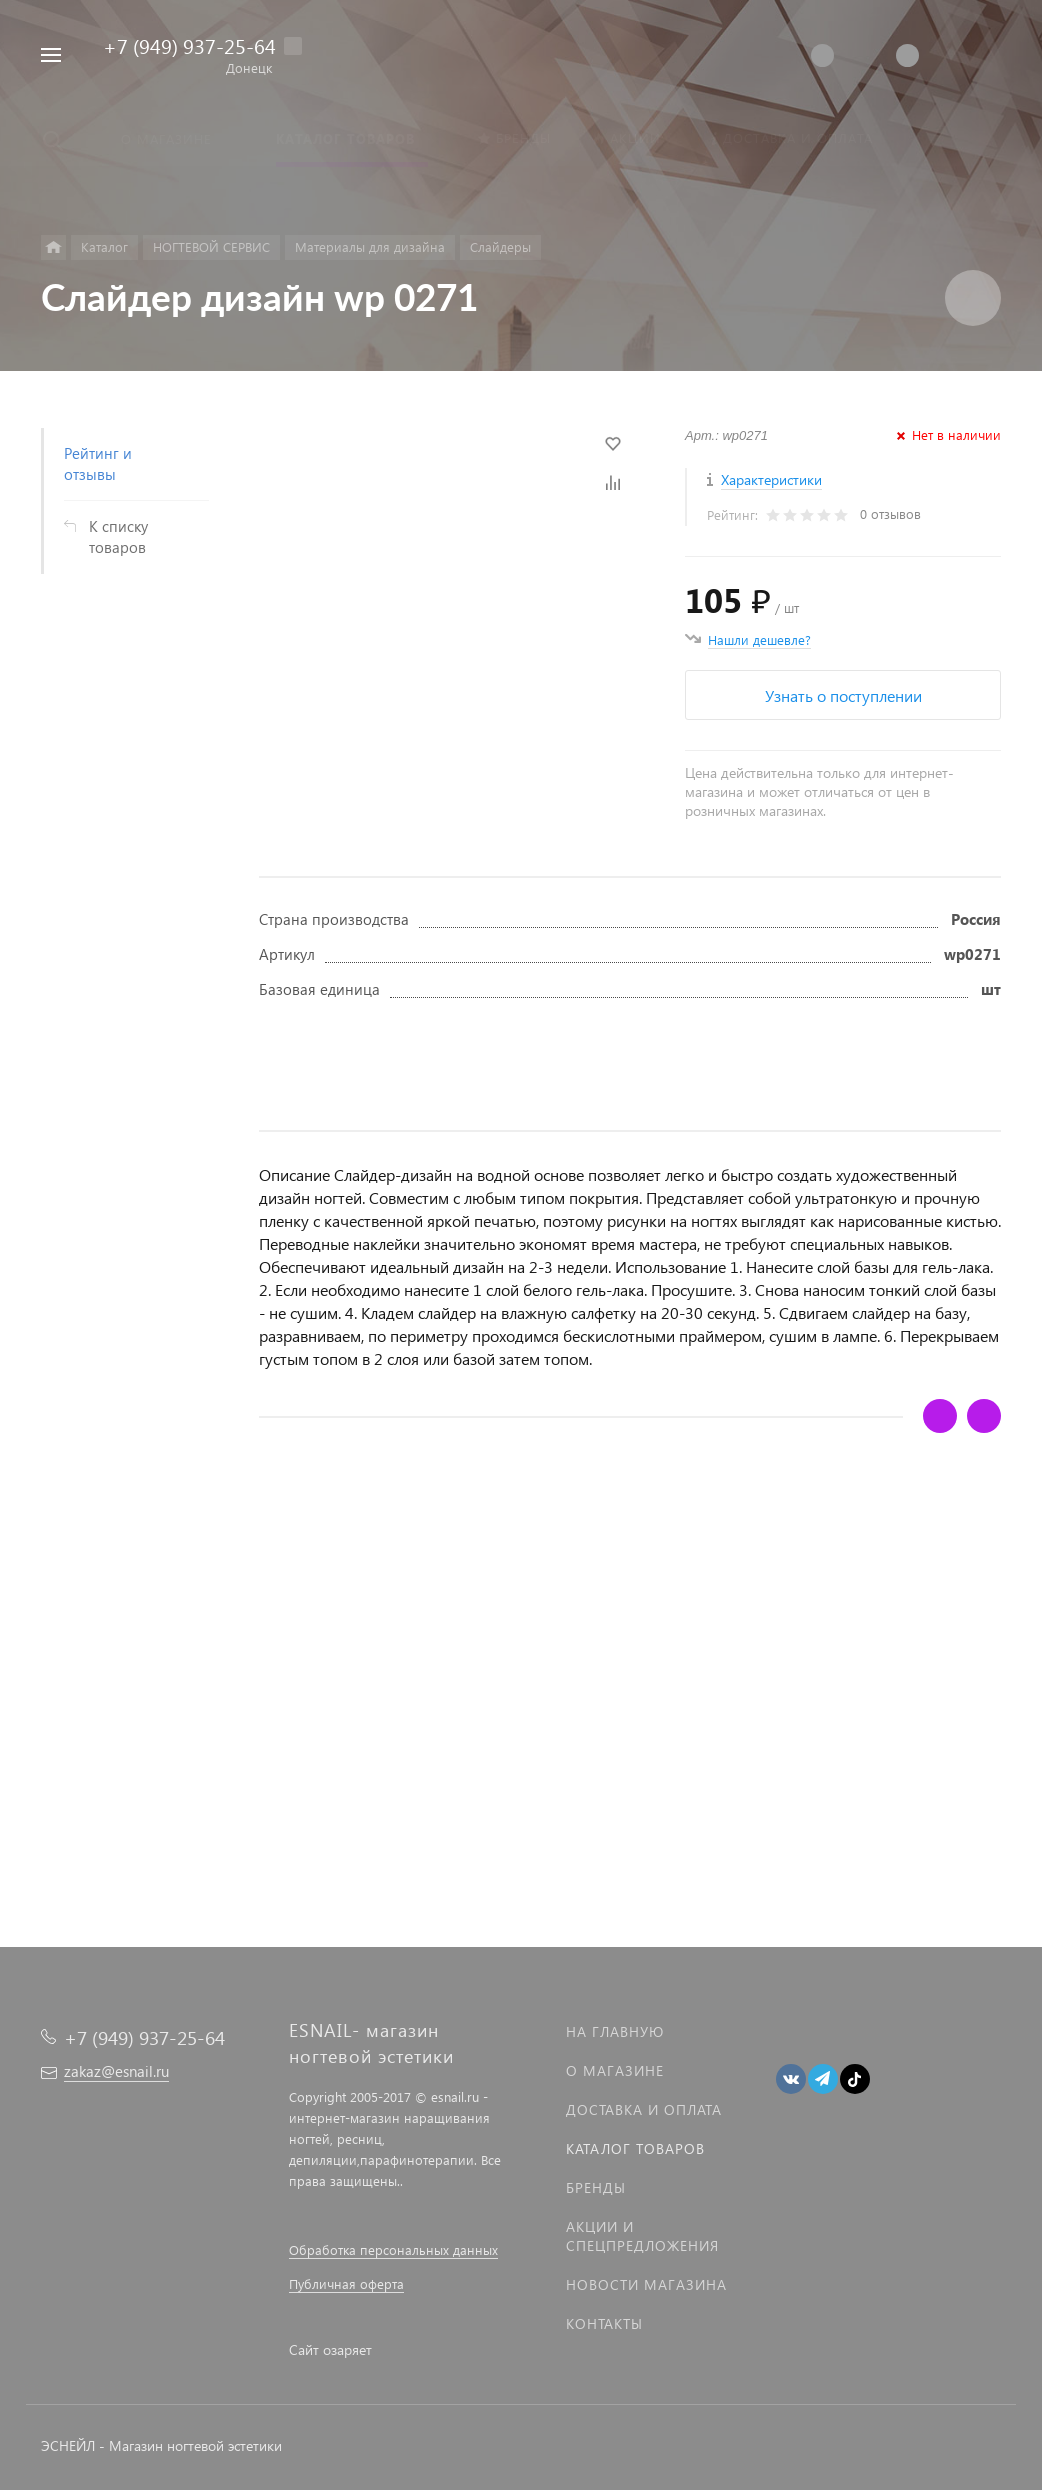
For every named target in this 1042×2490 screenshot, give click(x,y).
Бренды (596, 2187)
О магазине (615, 2070)
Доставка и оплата (644, 2109)
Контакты (604, 2323)
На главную (615, 2031)
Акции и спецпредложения (642, 2236)
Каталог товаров (635, 2148)
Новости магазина (646, 2284)
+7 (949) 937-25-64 (189, 45)
